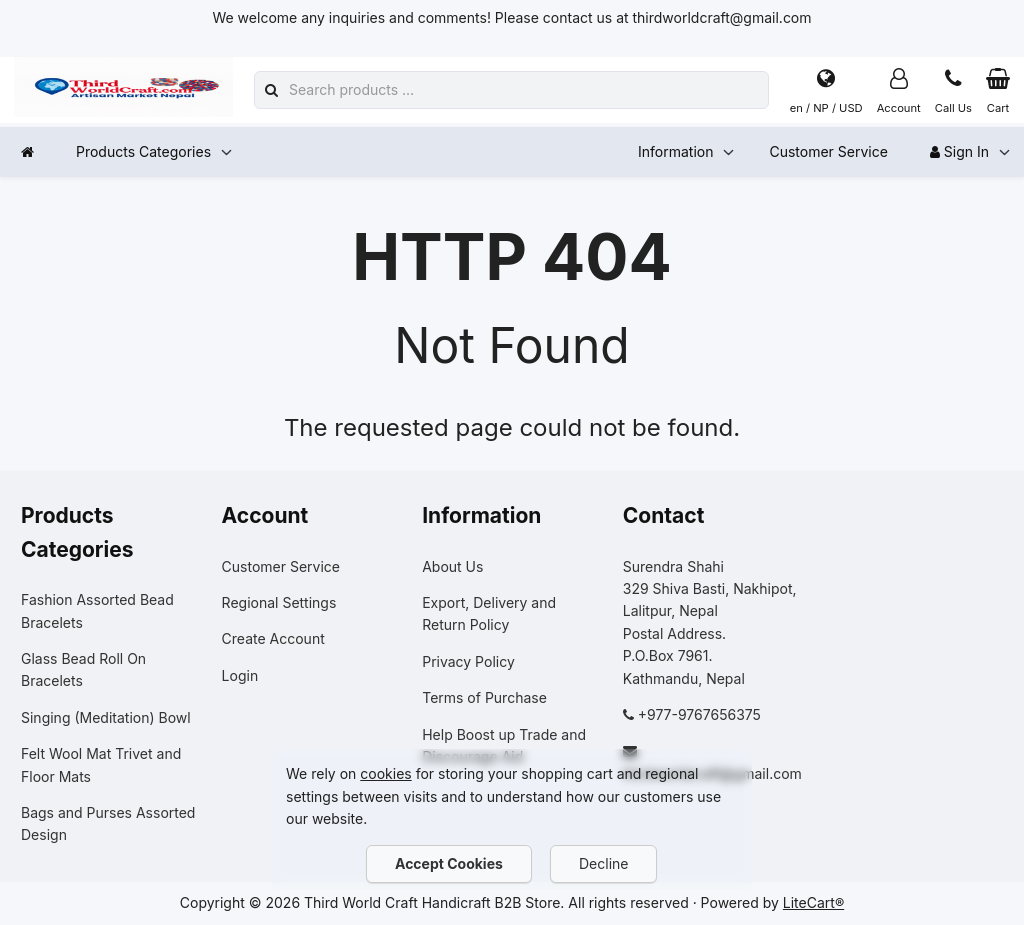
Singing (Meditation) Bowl (106, 717)
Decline (603, 863)
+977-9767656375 (699, 714)
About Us (452, 566)
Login (240, 675)
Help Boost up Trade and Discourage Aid (504, 745)
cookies (385, 773)
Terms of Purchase (484, 697)
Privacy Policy (468, 661)
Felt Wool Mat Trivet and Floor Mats (101, 764)
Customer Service (828, 151)
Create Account (273, 638)
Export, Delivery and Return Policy (489, 613)
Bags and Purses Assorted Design (108, 823)
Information (675, 151)
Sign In (959, 151)
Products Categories (143, 151)
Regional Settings (279, 602)
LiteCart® (813, 902)
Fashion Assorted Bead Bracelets (97, 610)
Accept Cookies (449, 863)
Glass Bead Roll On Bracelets (83, 669)
